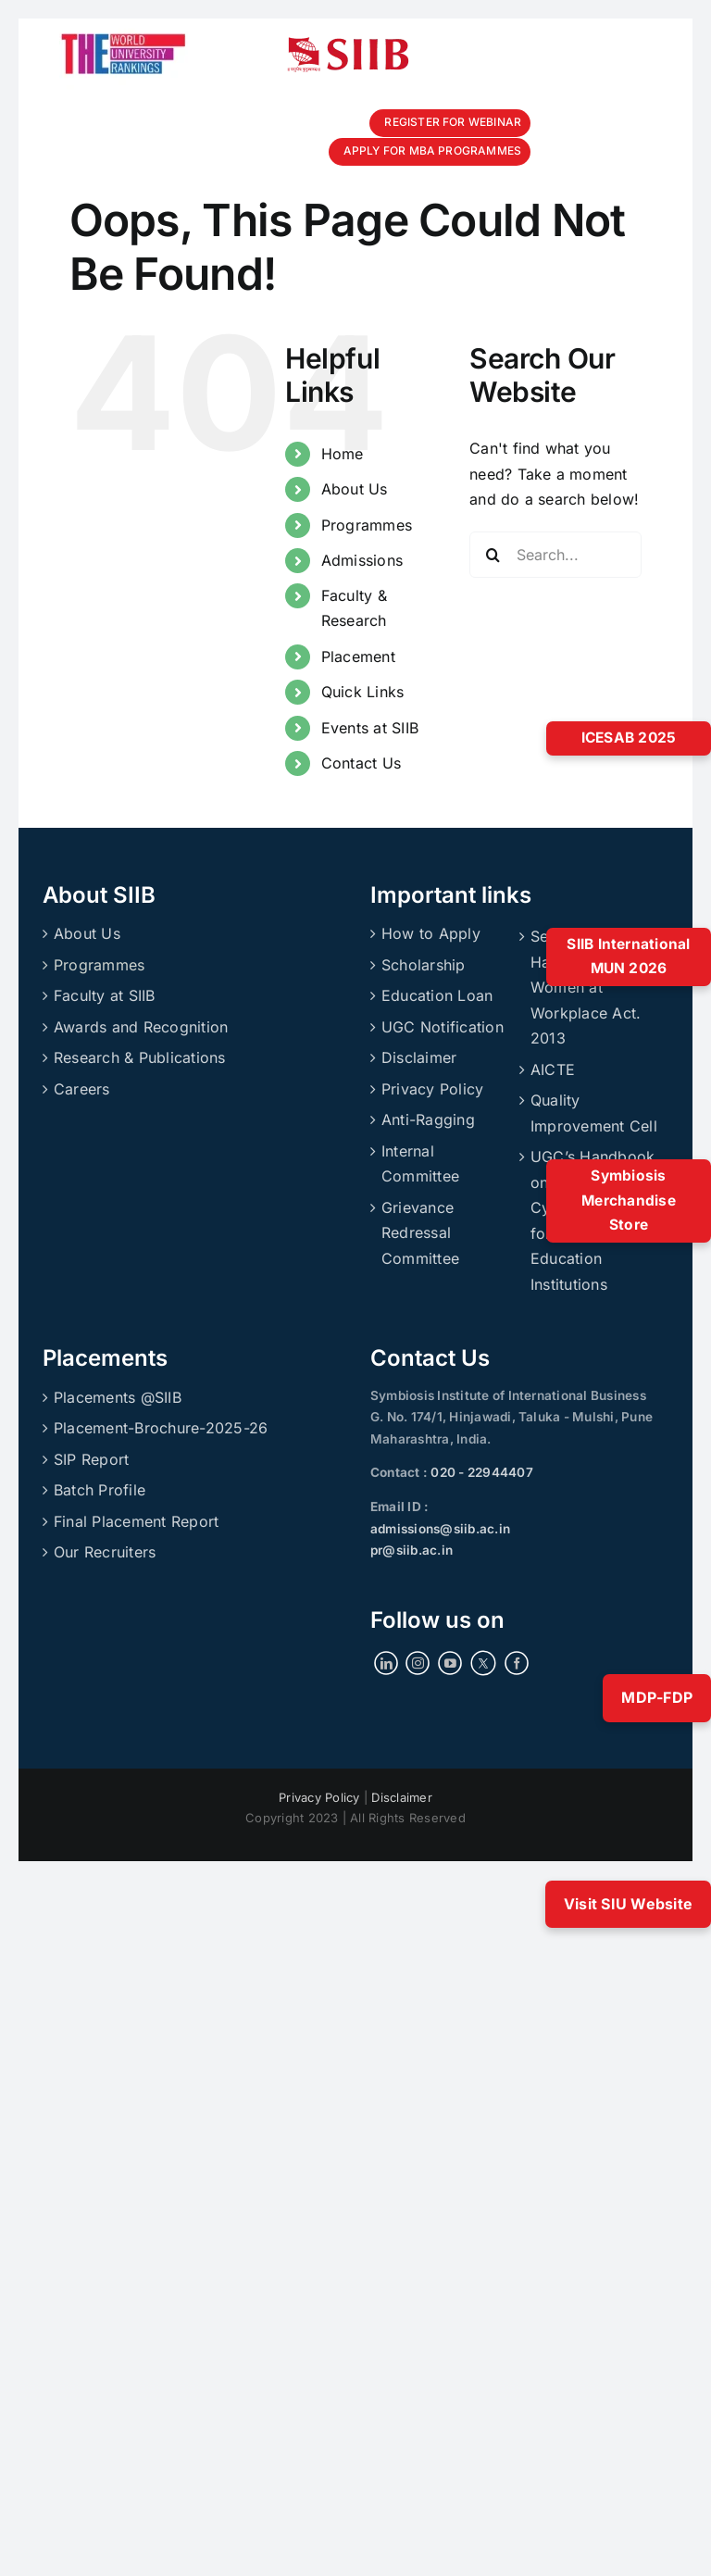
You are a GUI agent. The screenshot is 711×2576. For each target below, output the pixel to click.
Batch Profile (99, 1490)
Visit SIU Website (628, 1903)
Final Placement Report (136, 1521)
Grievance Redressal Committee (420, 1233)
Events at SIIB (369, 728)
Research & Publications (140, 1057)
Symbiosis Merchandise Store (628, 1200)
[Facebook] (517, 1663)
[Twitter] (482, 1662)
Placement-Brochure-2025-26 (161, 1428)
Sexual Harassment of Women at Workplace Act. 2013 (585, 987)
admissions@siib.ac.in (440, 1528)
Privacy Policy (432, 1089)
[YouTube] (450, 1663)
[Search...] (555, 554)
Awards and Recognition (141, 1027)
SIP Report (91, 1459)
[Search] (492, 554)
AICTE (552, 1069)
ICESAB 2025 (629, 737)
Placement (358, 656)
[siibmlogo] (348, 44)
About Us (354, 489)
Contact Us (361, 763)
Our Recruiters (105, 1552)
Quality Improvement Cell (593, 1113)
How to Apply (430, 933)
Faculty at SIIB (105, 995)
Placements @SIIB (117, 1397)
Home (342, 453)
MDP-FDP (656, 1697)
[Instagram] (417, 1663)
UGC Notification (442, 1027)
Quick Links (363, 691)
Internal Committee (420, 1164)
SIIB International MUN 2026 (628, 956)
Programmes (366, 525)
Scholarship (423, 965)
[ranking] (123, 26)
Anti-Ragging (428, 1119)
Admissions (362, 560)
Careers (82, 1089)
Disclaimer (418, 1057)
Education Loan (437, 995)
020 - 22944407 (480, 1472)
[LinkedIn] (386, 1663)
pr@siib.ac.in (411, 1550)
